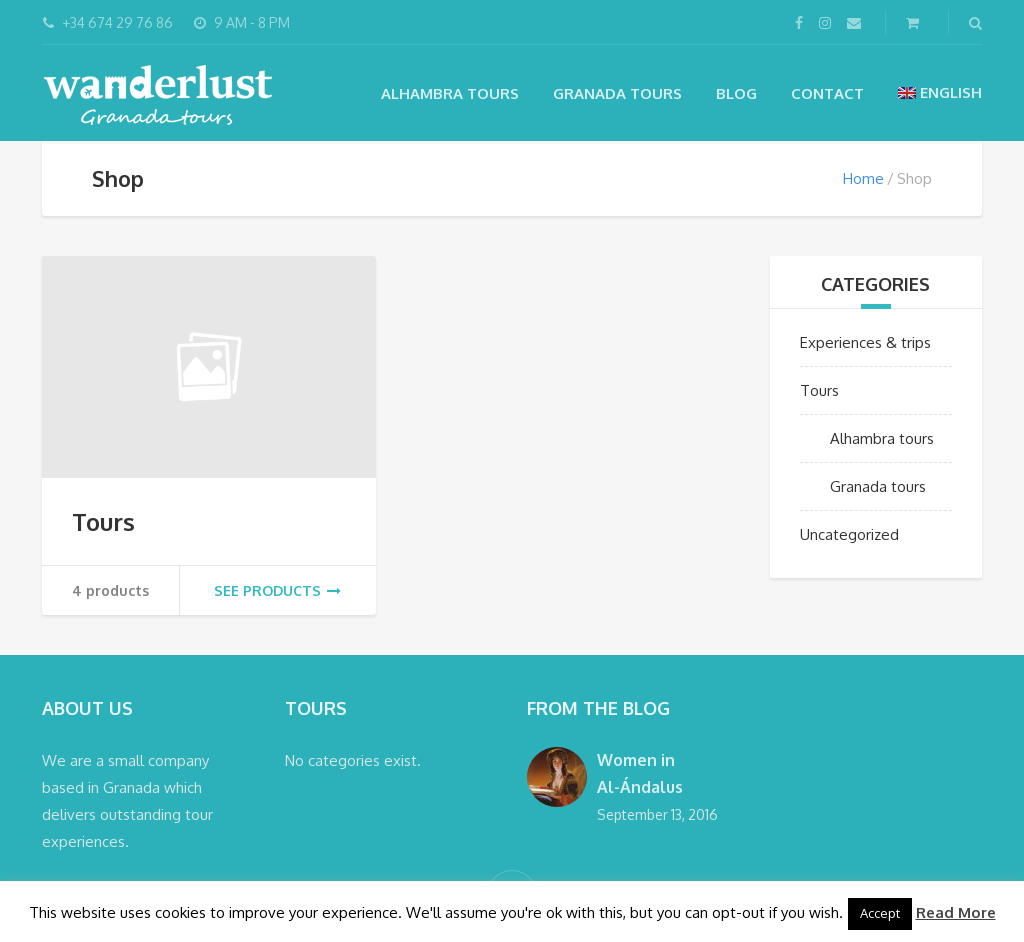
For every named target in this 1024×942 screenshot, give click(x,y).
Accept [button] (880, 913)
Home (863, 178)
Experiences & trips (865, 342)
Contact (827, 93)
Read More (956, 912)
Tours (103, 521)
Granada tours (617, 93)
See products (277, 590)
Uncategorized (849, 534)
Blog (736, 93)
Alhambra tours (450, 93)
